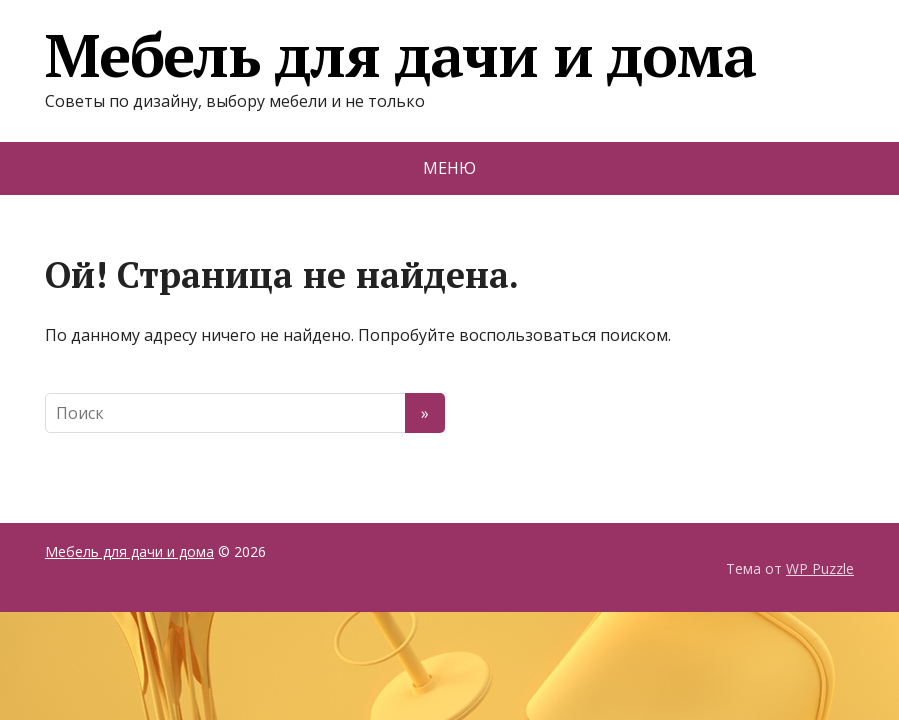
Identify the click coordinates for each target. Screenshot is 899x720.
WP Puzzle (820, 568)
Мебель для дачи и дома (400, 55)
